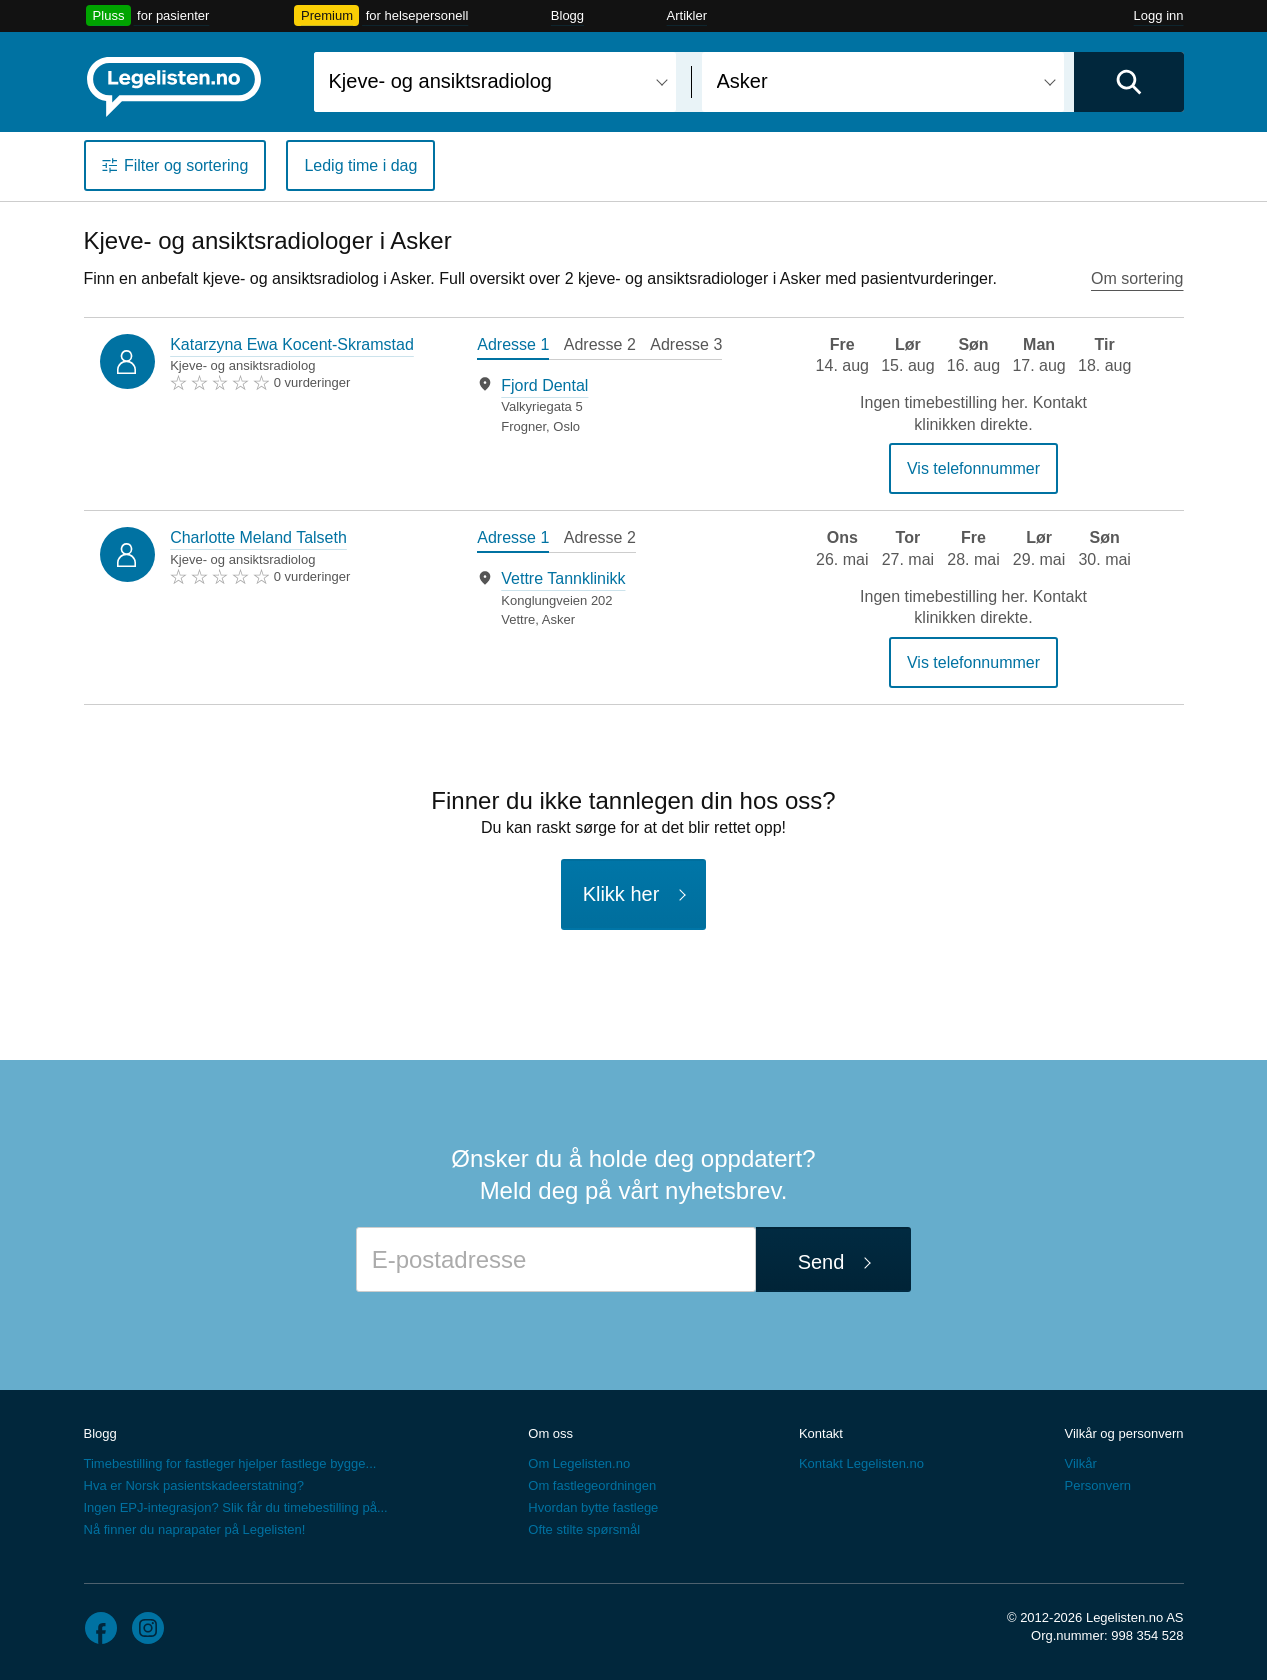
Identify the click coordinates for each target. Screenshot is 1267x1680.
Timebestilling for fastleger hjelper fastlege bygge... (230, 1463)
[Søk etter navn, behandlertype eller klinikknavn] (495, 82)
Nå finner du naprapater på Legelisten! (195, 1529)
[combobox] (495, 82)
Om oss (550, 1433)
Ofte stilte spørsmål (584, 1529)
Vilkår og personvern (1123, 1433)
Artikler (687, 15)
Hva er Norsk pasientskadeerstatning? (194, 1485)
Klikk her (621, 894)
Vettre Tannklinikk (563, 578)
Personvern (1097, 1485)
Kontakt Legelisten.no (861, 1463)
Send (821, 1262)
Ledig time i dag (360, 165)
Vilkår (1080, 1463)
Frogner (523, 426)
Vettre (518, 619)
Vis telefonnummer (973, 468)
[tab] (513, 347)
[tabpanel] (612, 405)
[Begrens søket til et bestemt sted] (883, 82)
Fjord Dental (544, 385)
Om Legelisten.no (579, 1463)
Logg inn (1159, 15)
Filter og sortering (186, 165)
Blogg (567, 15)
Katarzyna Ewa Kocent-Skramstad (292, 344)
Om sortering (1137, 278)
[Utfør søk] (1129, 82)
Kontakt (821, 1433)
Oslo (566, 426)
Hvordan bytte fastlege (593, 1507)
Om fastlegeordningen (592, 1485)
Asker (558, 619)
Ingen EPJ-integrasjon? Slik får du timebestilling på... (236, 1507)
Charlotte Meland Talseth (258, 537)
